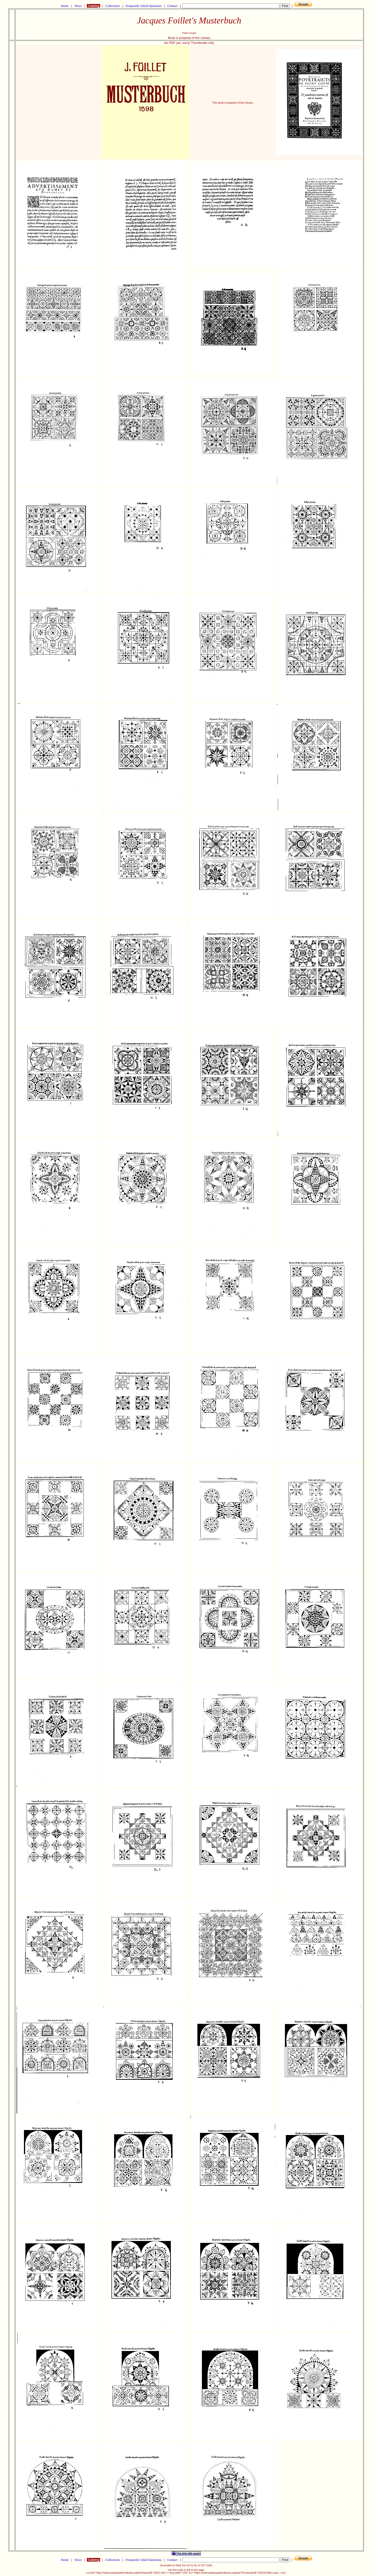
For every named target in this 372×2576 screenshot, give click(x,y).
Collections (113, 6)
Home (64, 6)
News (78, 6)
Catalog (93, 6)
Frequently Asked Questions (143, 6)
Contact (172, 6)
